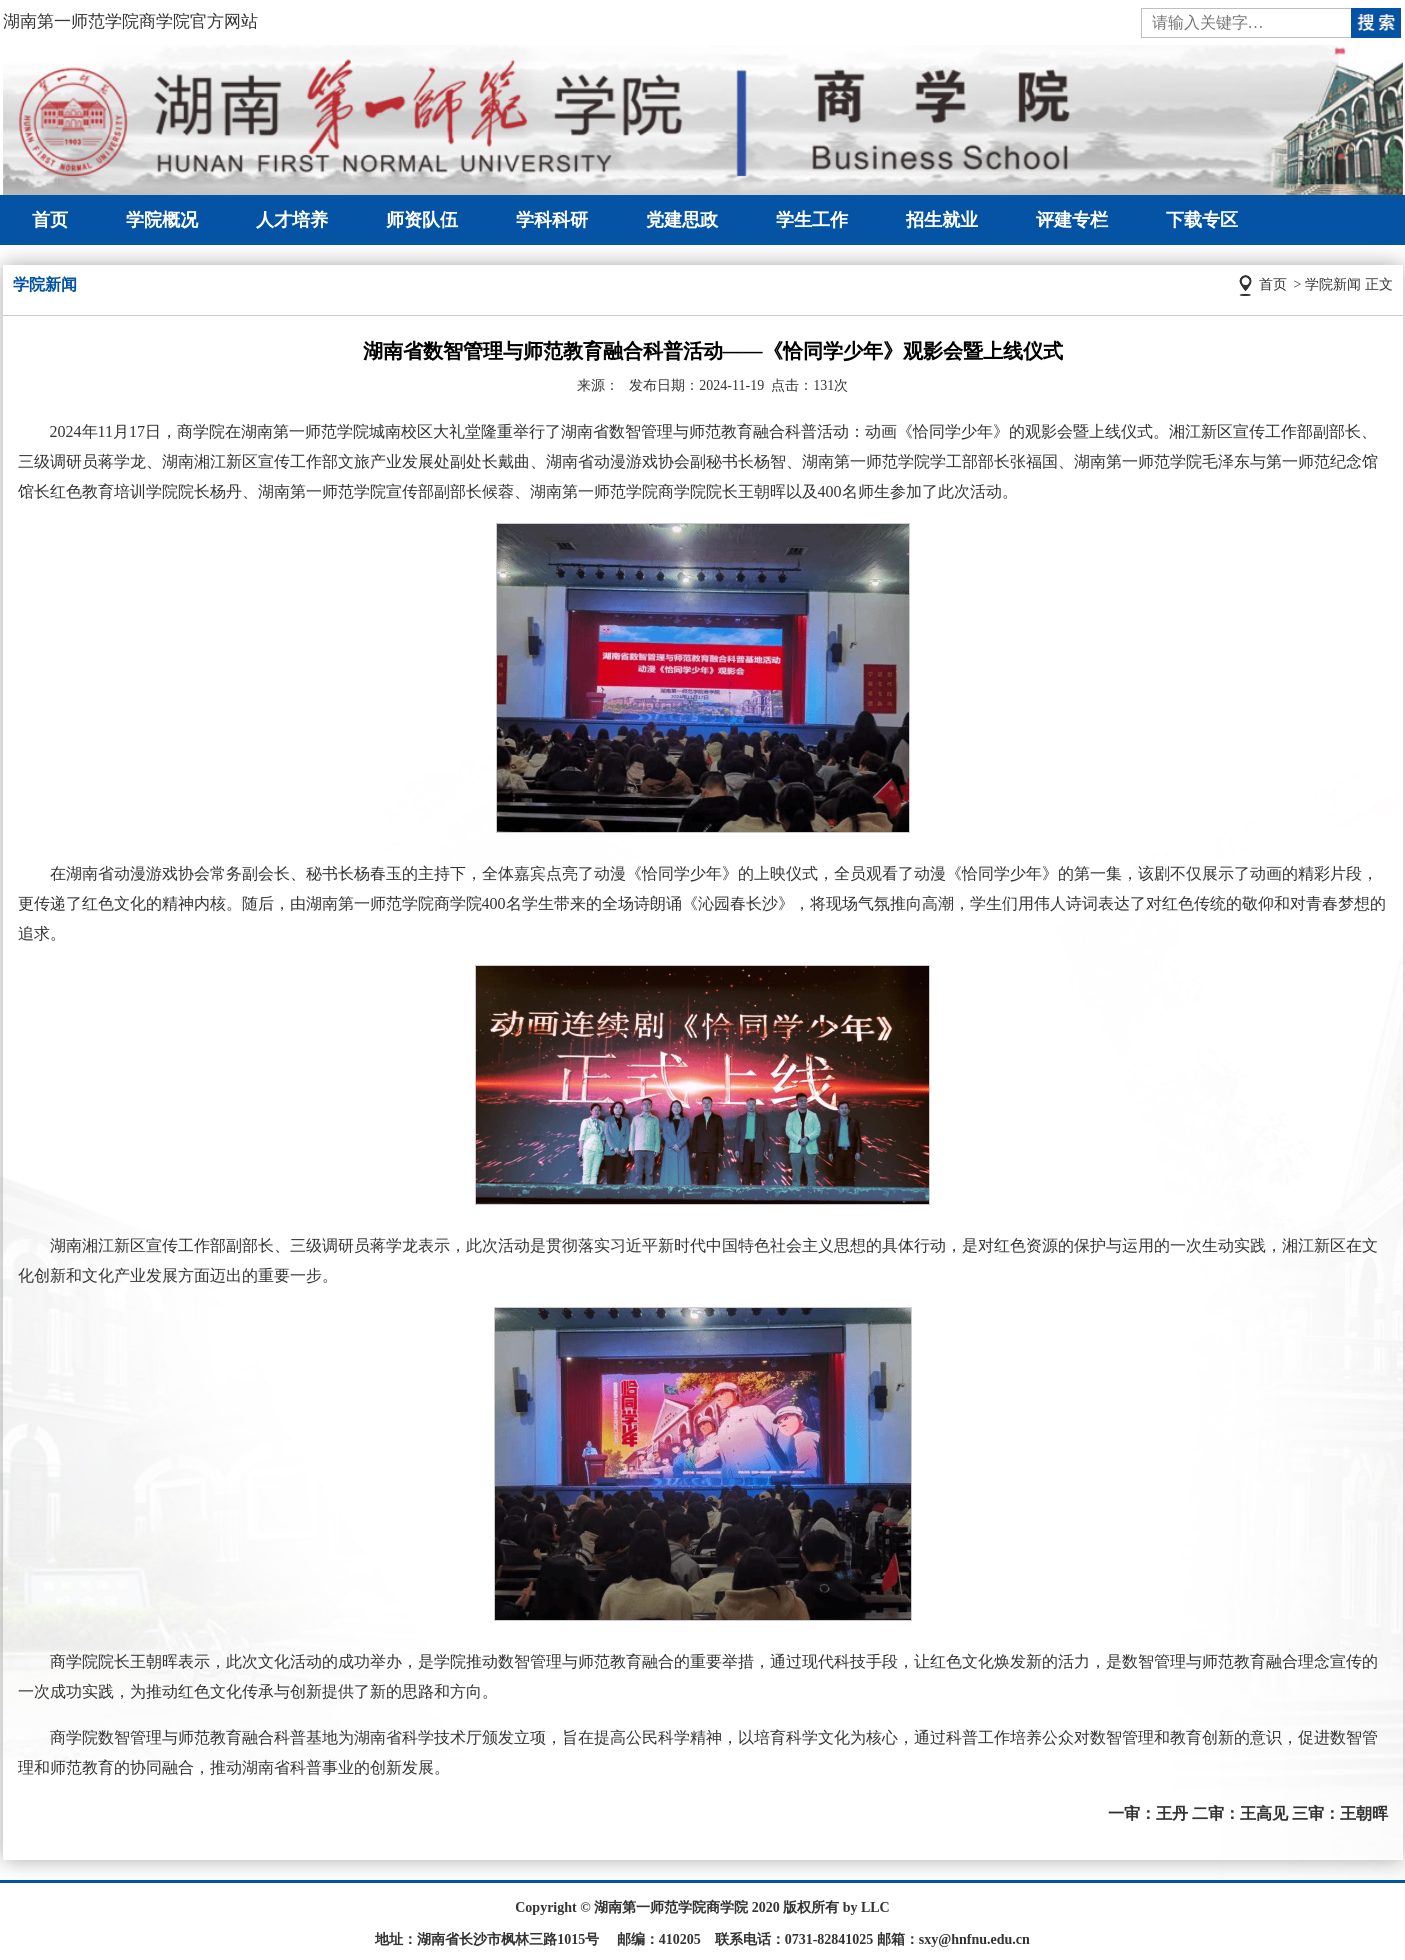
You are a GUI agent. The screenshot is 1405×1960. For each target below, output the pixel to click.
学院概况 (162, 220)
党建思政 (682, 220)
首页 (50, 220)
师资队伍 (422, 220)
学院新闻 (1333, 284)
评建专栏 (1072, 220)
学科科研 (552, 220)
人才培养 (292, 220)
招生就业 (942, 220)
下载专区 (1202, 220)
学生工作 (812, 220)
